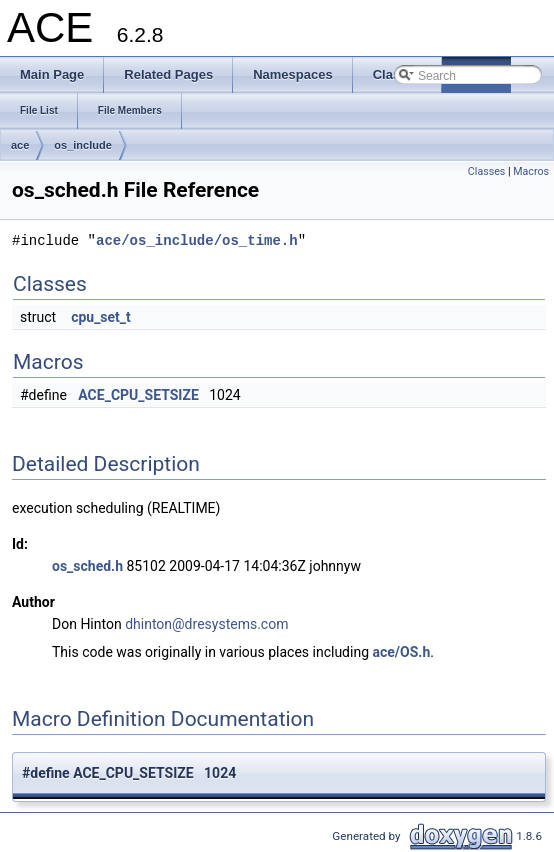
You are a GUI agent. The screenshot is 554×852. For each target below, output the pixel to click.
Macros (531, 171)
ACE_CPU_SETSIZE (138, 395)
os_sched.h (87, 566)
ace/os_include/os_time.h (197, 240)
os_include (82, 145)
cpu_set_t (101, 317)
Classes (486, 171)
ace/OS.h (402, 652)
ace (20, 145)
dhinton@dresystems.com (206, 624)
